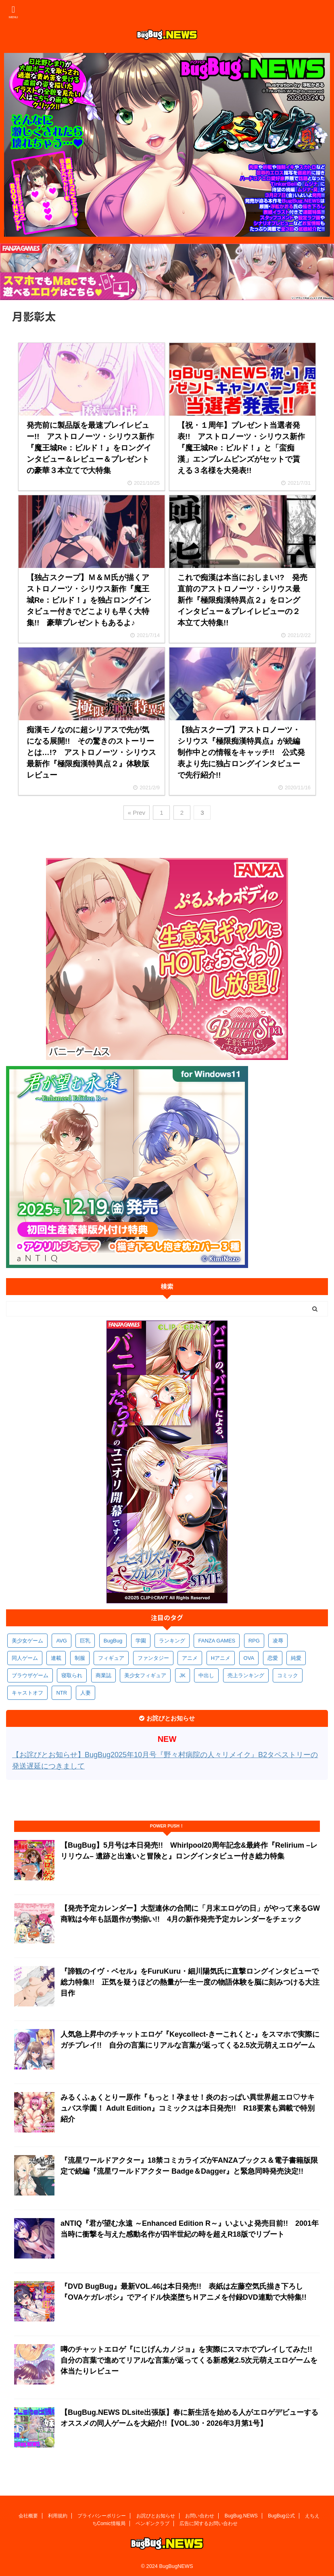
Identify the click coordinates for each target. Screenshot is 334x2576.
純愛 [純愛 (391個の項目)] (296, 1658)
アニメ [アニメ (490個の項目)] (190, 1658)
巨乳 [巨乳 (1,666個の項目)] (85, 1641)
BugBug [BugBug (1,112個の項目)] (113, 1641)
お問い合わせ (199, 2514)
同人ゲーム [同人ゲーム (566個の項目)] (25, 1658)
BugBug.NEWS (241, 2514)
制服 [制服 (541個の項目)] (80, 1658)
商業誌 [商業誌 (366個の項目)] (103, 1675)
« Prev (136, 812)
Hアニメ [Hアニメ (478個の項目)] (220, 1658)
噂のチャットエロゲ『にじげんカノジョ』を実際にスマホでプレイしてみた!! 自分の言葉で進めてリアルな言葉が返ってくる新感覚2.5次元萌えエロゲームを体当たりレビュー (190, 2360)
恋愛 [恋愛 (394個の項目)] (272, 1658)
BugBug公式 (281, 2514)
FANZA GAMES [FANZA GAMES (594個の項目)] (216, 1641)
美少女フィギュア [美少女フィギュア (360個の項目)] (145, 1675)
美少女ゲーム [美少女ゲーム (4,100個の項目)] (27, 1641)
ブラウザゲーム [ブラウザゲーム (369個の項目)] (30, 1675)
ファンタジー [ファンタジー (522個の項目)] (153, 1658)
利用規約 (57, 2514)
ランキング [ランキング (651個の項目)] (172, 1641)
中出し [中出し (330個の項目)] (206, 1675)
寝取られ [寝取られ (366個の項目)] (71, 1675)
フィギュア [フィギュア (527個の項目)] (111, 1658)
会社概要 (28, 2514)
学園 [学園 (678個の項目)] (141, 1641)
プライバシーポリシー (101, 2514)
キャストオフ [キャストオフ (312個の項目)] (27, 1693)
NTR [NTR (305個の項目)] (61, 1693)
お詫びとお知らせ (155, 2514)
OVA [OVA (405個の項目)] (249, 1658)
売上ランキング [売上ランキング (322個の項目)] (246, 1675)
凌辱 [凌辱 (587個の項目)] (278, 1641)
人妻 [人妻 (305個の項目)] (85, 1693)
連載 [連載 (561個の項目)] (56, 1658)
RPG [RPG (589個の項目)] (254, 1641)
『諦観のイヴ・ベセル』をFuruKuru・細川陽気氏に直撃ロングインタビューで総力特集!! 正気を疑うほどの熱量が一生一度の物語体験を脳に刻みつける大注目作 (190, 1982)
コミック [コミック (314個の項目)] (287, 1675)
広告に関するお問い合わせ (209, 2522)
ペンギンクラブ (152, 2522)
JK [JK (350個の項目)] (183, 1675)
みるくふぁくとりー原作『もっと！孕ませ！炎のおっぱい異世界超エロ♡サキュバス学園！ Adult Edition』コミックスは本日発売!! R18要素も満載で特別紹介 (188, 2108)
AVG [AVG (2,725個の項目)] (61, 1641)
